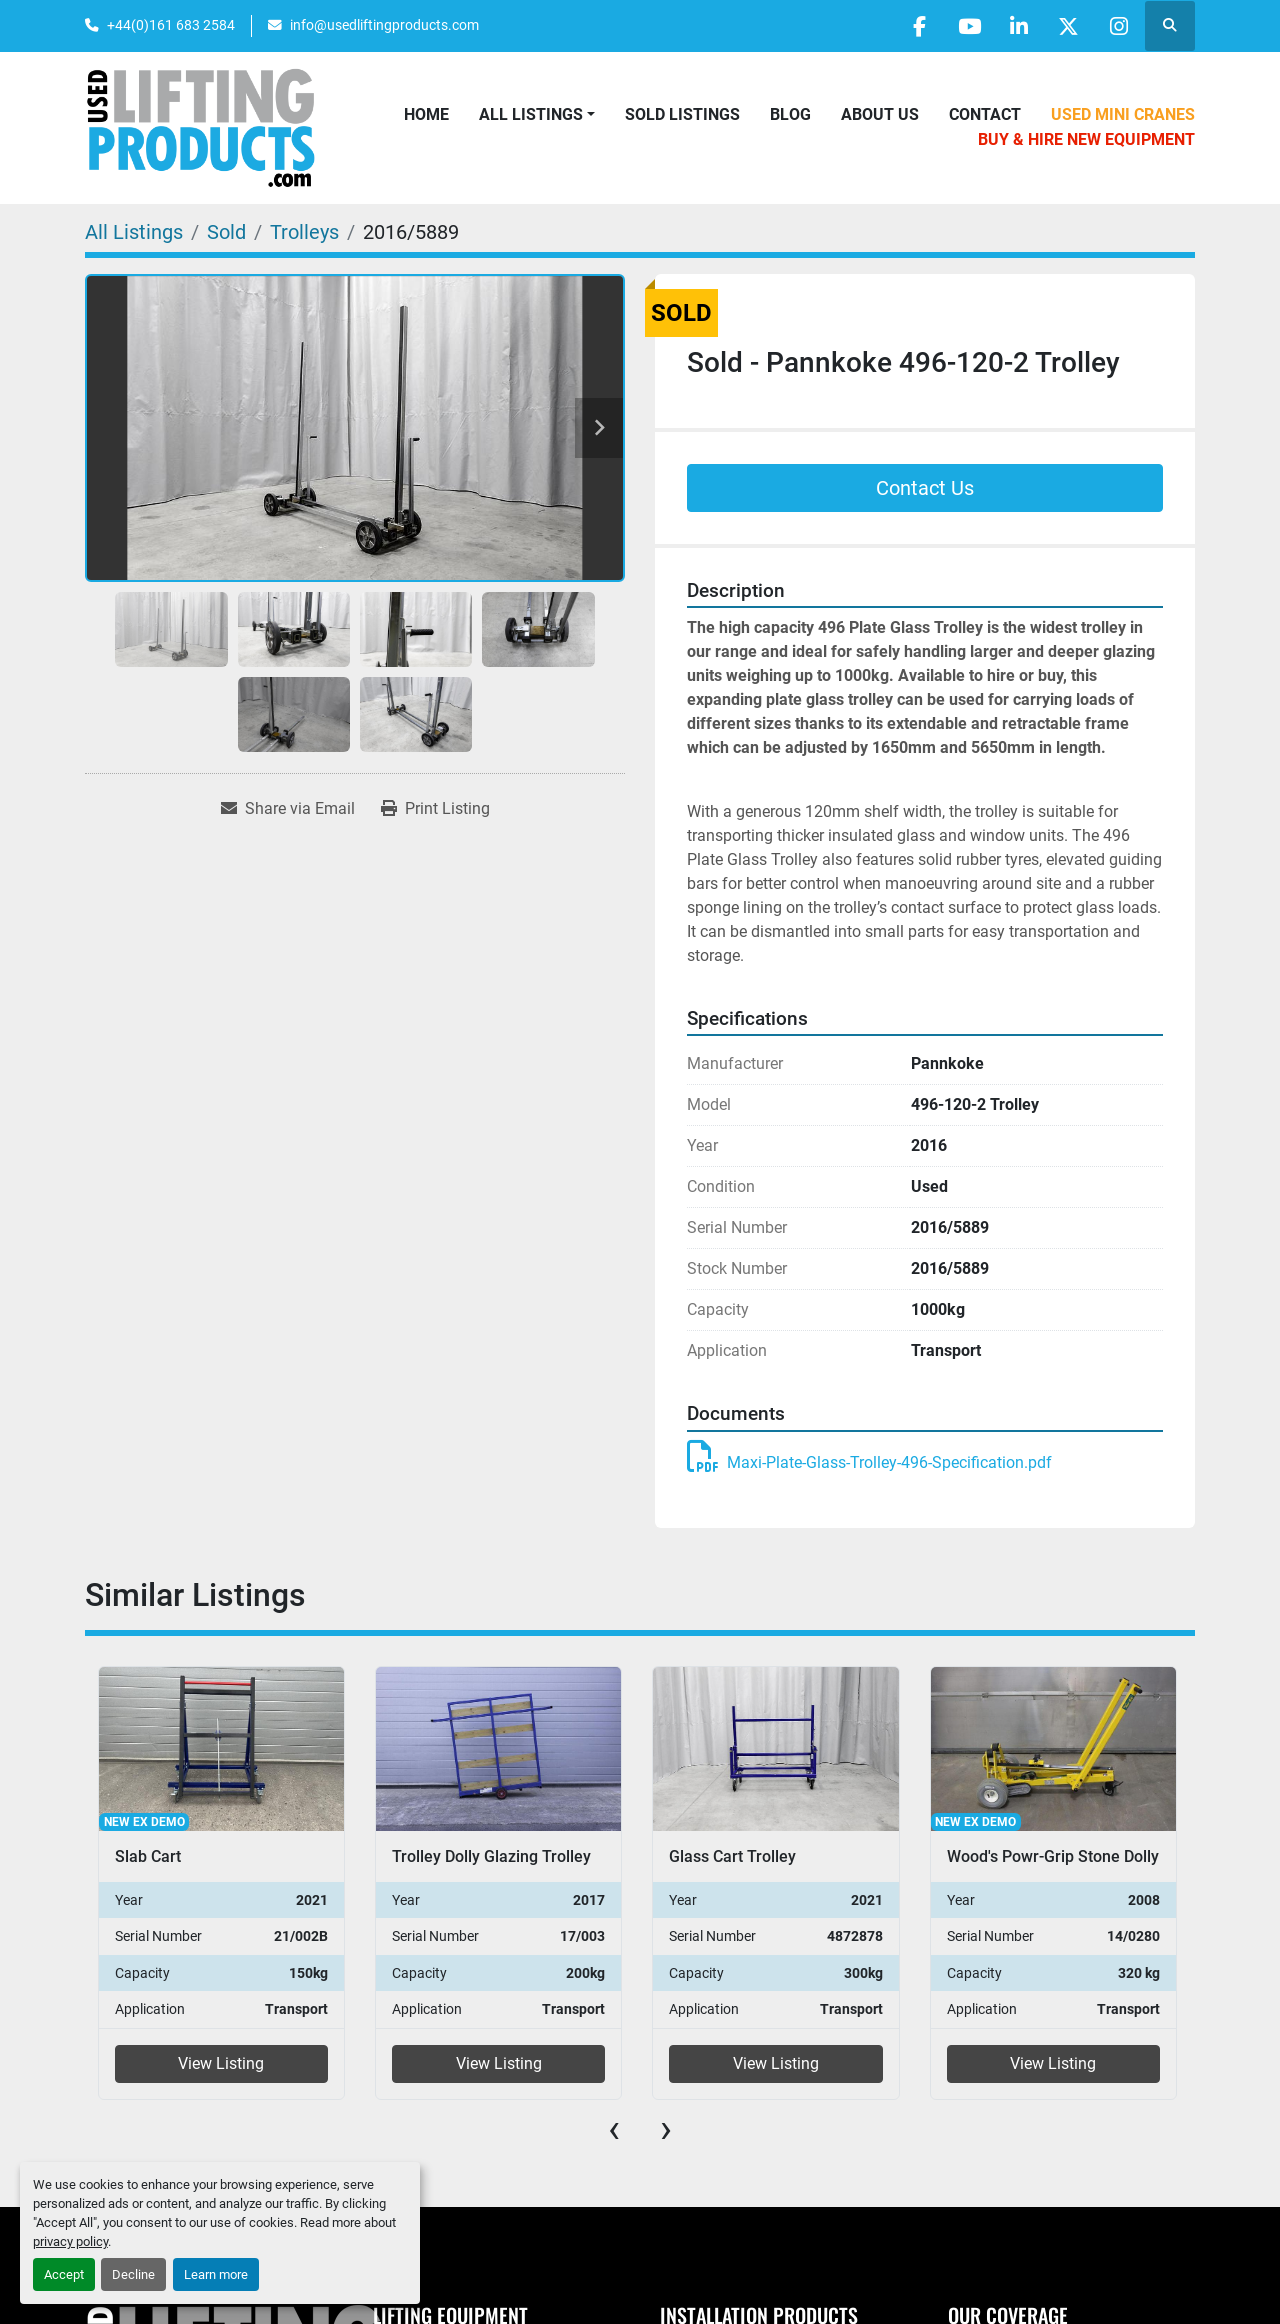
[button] (537, 115)
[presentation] (614, 2129)
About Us (880, 114)
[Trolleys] (304, 232)
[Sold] (226, 232)
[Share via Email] (288, 809)
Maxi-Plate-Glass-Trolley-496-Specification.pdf (869, 1462)
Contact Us (925, 488)
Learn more (216, 2274)
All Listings (531, 114)
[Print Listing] (435, 809)
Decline (133, 2274)
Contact (985, 114)
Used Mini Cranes (1123, 114)
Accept (64, 2274)
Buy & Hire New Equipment (1086, 139)
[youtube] (965, 26)
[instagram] (1118, 26)
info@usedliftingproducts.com (384, 25)
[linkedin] (1016, 26)
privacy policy (70, 2241)
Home (426, 114)
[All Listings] (134, 232)
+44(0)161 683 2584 (171, 25)
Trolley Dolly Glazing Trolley (491, 1856)
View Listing (221, 2063)
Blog (790, 114)
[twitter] (1067, 26)
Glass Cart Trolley (732, 1856)
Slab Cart (148, 1856)
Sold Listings (682, 114)
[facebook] (914, 26)
